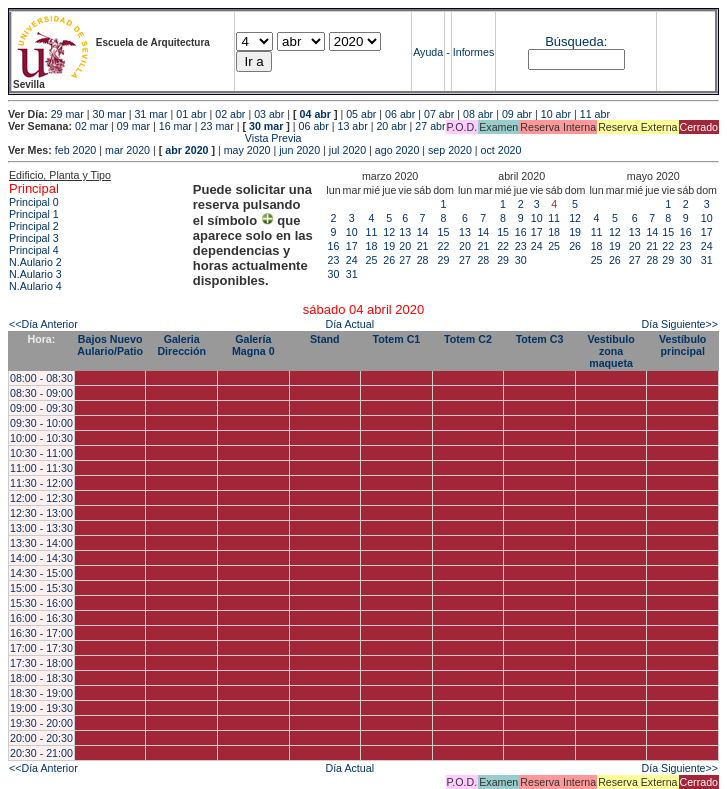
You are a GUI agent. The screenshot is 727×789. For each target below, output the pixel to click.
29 (444, 260)
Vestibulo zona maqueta (610, 351)
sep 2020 (450, 150)
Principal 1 (34, 214)
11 (372, 232)
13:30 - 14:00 (41, 543)
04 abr (315, 114)
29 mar (67, 114)
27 (405, 260)
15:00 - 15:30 (41, 588)
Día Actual (349, 324)
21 (423, 246)
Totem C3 (540, 339)
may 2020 (247, 150)
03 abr (269, 114)
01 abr (191, 114)
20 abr (391, 126)
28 (423, 260)
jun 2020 (299, 150)
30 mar (109, 114)
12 (389, 232)
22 (444, 246)
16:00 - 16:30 (41, 618)
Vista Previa (155, 138)
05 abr (361, 114)
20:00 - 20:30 (41, 738)
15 (444, 232)
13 (405, 232)
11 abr (595, 114)
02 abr (230, 114)
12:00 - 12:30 (41, 498)
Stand (325, 339)
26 (389, 260)
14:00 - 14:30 (41, 558)
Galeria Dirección (181, 345)
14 (423, 232)
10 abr (556, 114)
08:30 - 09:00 (41, 393)
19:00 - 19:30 (41, 708)
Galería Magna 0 (253, 345)
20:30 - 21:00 (41, 753)
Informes (473, 52)
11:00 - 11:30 (41, 468)
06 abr (400, 114)
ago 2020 (397, 150)
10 (352, 232)
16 (334, 246)
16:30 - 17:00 (41, 633)
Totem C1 (397, 339)
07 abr (439, 114)
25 (372, 260)
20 (405, 246)
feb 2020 (75, 150)
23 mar (217, 126)
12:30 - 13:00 (41, 513)
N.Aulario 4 (35, 286)
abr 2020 (186, 150)
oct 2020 (501, 150)
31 (352, 274)
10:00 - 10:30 (41, 438)
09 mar (133, 126)
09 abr (517, 114)
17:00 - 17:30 (41, 648)
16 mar (175, 126)
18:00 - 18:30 (41, 678)
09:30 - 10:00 (41, 423)
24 (352, 260)
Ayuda (428, 52)
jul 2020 (347, 150)
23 (334, 260)
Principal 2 (34, 226)
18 (372, 246)
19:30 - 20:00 (41, 723)
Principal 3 (34, 238)
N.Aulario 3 (35, 274)
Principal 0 (34, 202)
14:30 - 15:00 (41, 573)
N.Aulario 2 (35, 262)
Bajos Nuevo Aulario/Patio (110, 345)
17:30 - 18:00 (41, 663)
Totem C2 (468, 339)
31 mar (150, 114)
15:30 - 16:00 (41, 603)
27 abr (430, 126)
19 (389, 246)
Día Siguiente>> (680, 324)
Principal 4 (34, 250)
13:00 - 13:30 (41, 528)
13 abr (352, 126)
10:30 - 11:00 (41, 453)
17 (352, 246)
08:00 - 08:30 (41, 378)
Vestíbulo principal (682, 345)
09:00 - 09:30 (41, 408)
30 (334, 274)
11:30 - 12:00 (41, 483)
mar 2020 (127, 150)
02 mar (91, 126)
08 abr (478, 114)
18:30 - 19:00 (41, 693)
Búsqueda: (576, 41)
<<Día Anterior (43, 324)
